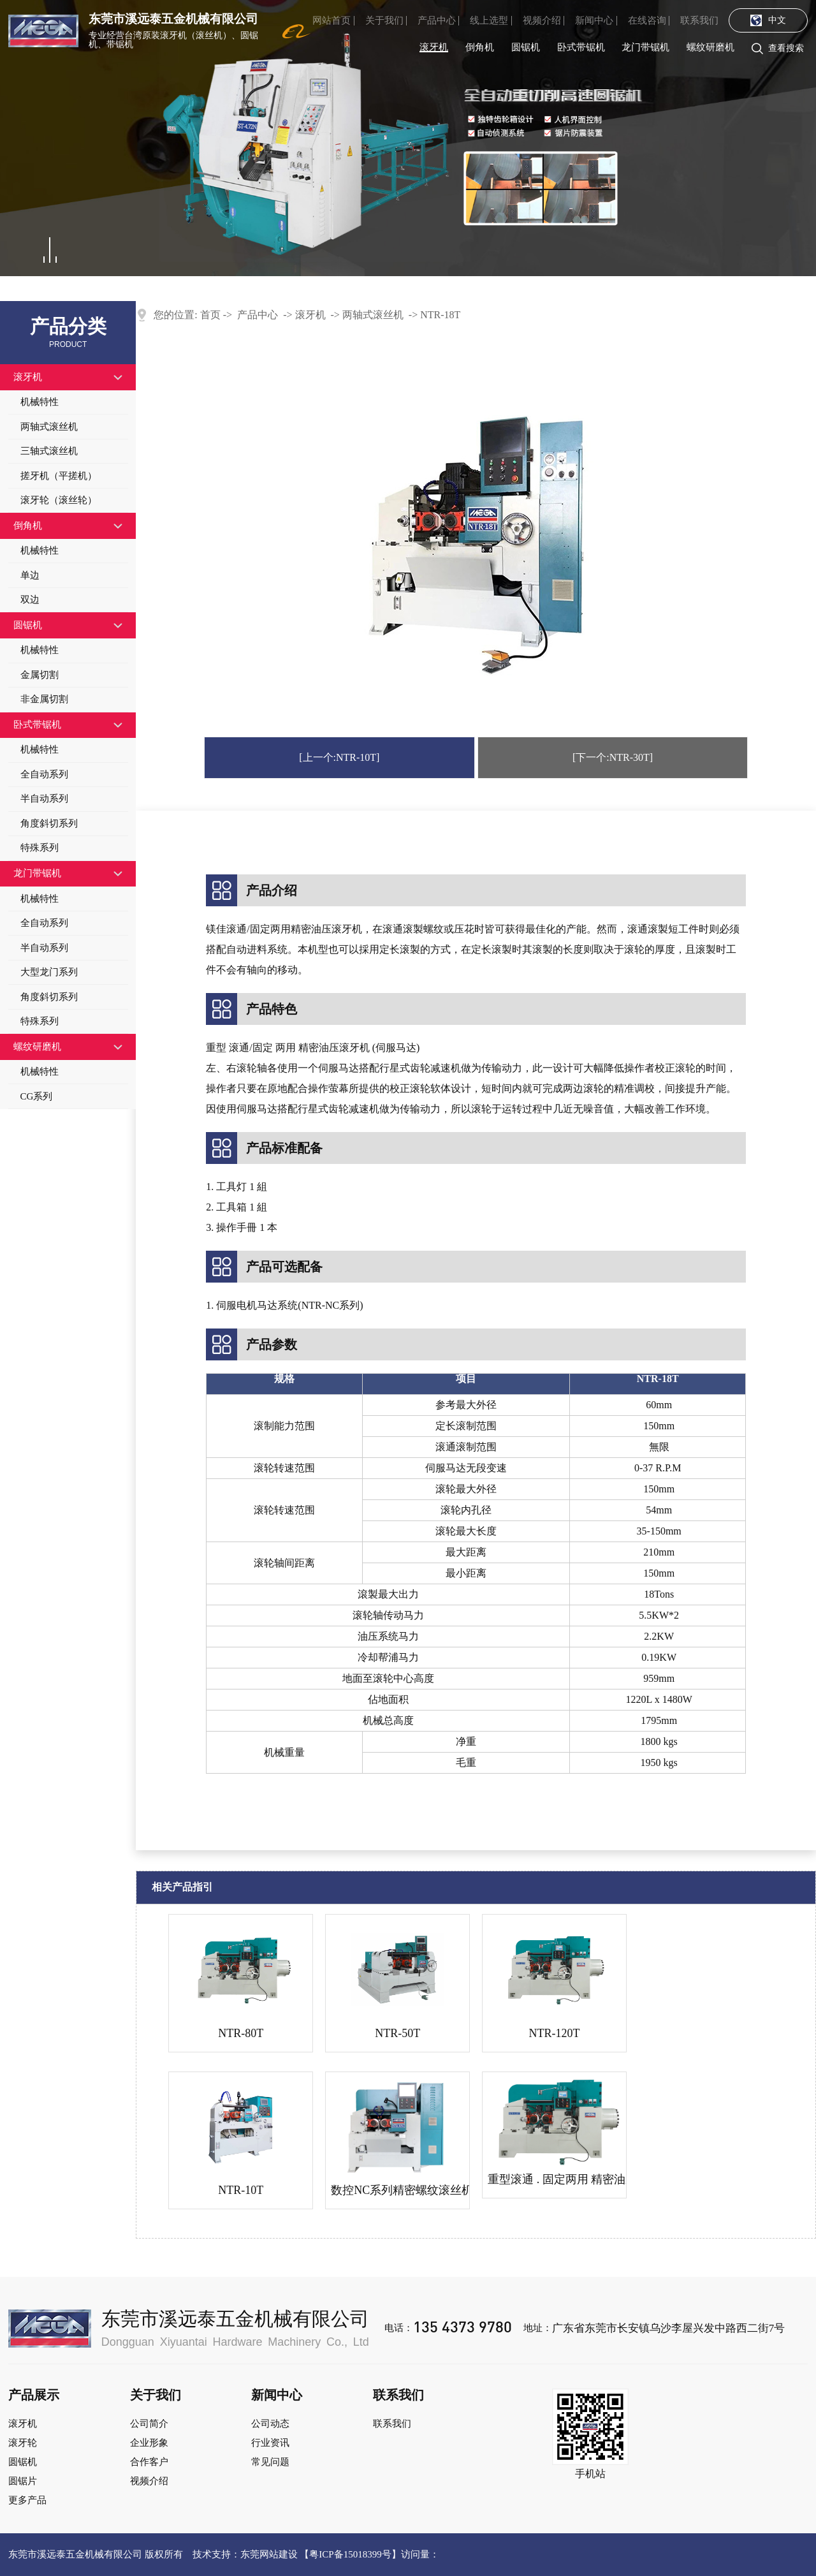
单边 (30, 575)
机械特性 (39, 402)
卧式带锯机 (581, 47)
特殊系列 (39, 848)
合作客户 (149, 2462)
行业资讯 (270, 2443)
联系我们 (699, 20)
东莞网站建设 (269, 2554)
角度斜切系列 (49, 823)
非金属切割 (44, 699)
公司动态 (270, 2423)
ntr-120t (554, 2033)
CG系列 (36, 1096)
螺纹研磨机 (710, 47)
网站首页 (331, 20)
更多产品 (27, 2500)
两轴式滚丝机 (49, 427)
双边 (30, 599)
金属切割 (39, 675)
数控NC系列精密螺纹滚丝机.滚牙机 (397, 2190)
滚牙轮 (22, 2443)
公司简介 (149, 2423)
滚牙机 (433, 47)
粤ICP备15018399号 (350, 2554)
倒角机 (479, 47)
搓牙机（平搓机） (58, 476)
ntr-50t (397, 2033)
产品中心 (437, 20)
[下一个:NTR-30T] (612, 757)
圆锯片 (22, 2481)
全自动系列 (44, 774)
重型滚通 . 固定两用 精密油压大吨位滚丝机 (554, 2179)
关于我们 (384, 20)
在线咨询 (647, 20)
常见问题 (270, 2462)
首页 (210, 314)
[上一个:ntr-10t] (339, 757)
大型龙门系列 (49, 972)
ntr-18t (440, 314)
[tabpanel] (408, 138)
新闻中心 (594, 20)
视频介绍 (542, 20)
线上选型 (489, 20)
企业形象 (149, 2443)
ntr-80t (240, 2033)
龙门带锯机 (645, 47)
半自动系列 (44, 798)
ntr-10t (240, 2190)
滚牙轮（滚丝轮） (58, 500)
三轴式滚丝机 (49, 451)
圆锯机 (525, 47)
